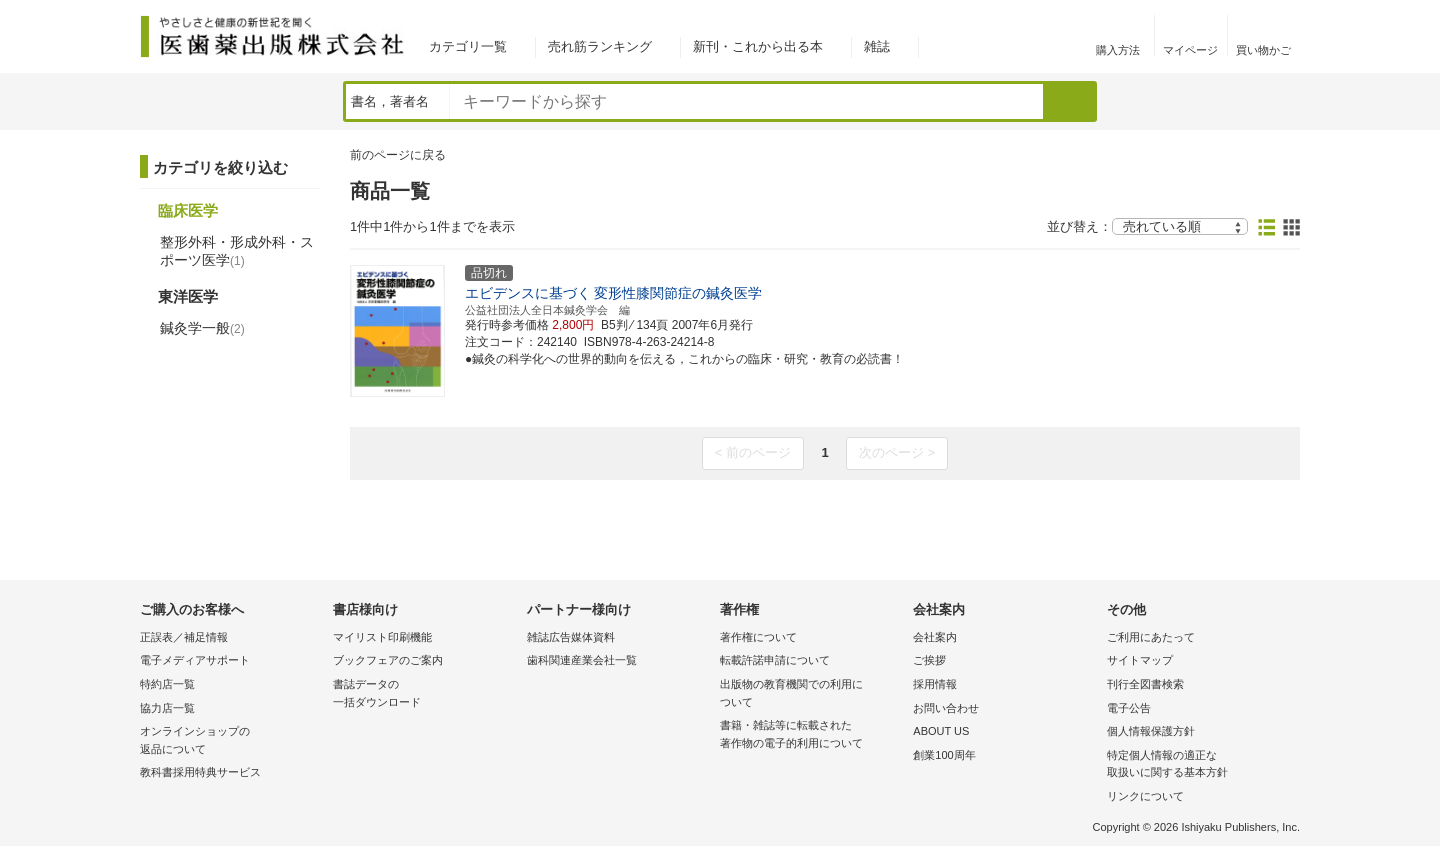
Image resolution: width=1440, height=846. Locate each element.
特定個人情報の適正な (1198, 765)
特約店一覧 (167, 684)
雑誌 (877, 46)
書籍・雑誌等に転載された (811, 735)
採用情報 (935, 684)
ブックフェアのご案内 (388, 660)
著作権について (758, 637)
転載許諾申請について (775, 660)
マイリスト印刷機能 (382, 637)
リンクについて (1145, 796)
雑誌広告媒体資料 (571, 637)
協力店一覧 (167, 708)
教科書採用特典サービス (200, 772)
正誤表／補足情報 (184, 637)
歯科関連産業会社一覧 (582, 660)
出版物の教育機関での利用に (811, 694)
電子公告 (1129, 708)
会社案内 (935, 637)
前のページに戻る (398, 155)
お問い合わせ (946, 708)
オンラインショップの (231, 741)
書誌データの (424, 694)
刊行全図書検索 (1145, 684)
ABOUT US (941, 731)
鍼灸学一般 (202, 328)
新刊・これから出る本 (758, 46)
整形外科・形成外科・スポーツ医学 (237, 251)
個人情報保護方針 (1151, 731)
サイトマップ (1140, 660)
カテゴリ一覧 (468, 46)
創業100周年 (944, 755)
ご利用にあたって (1151, 637)
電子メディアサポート (195, 660)
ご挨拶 (929, 660)
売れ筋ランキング (600, 46)
